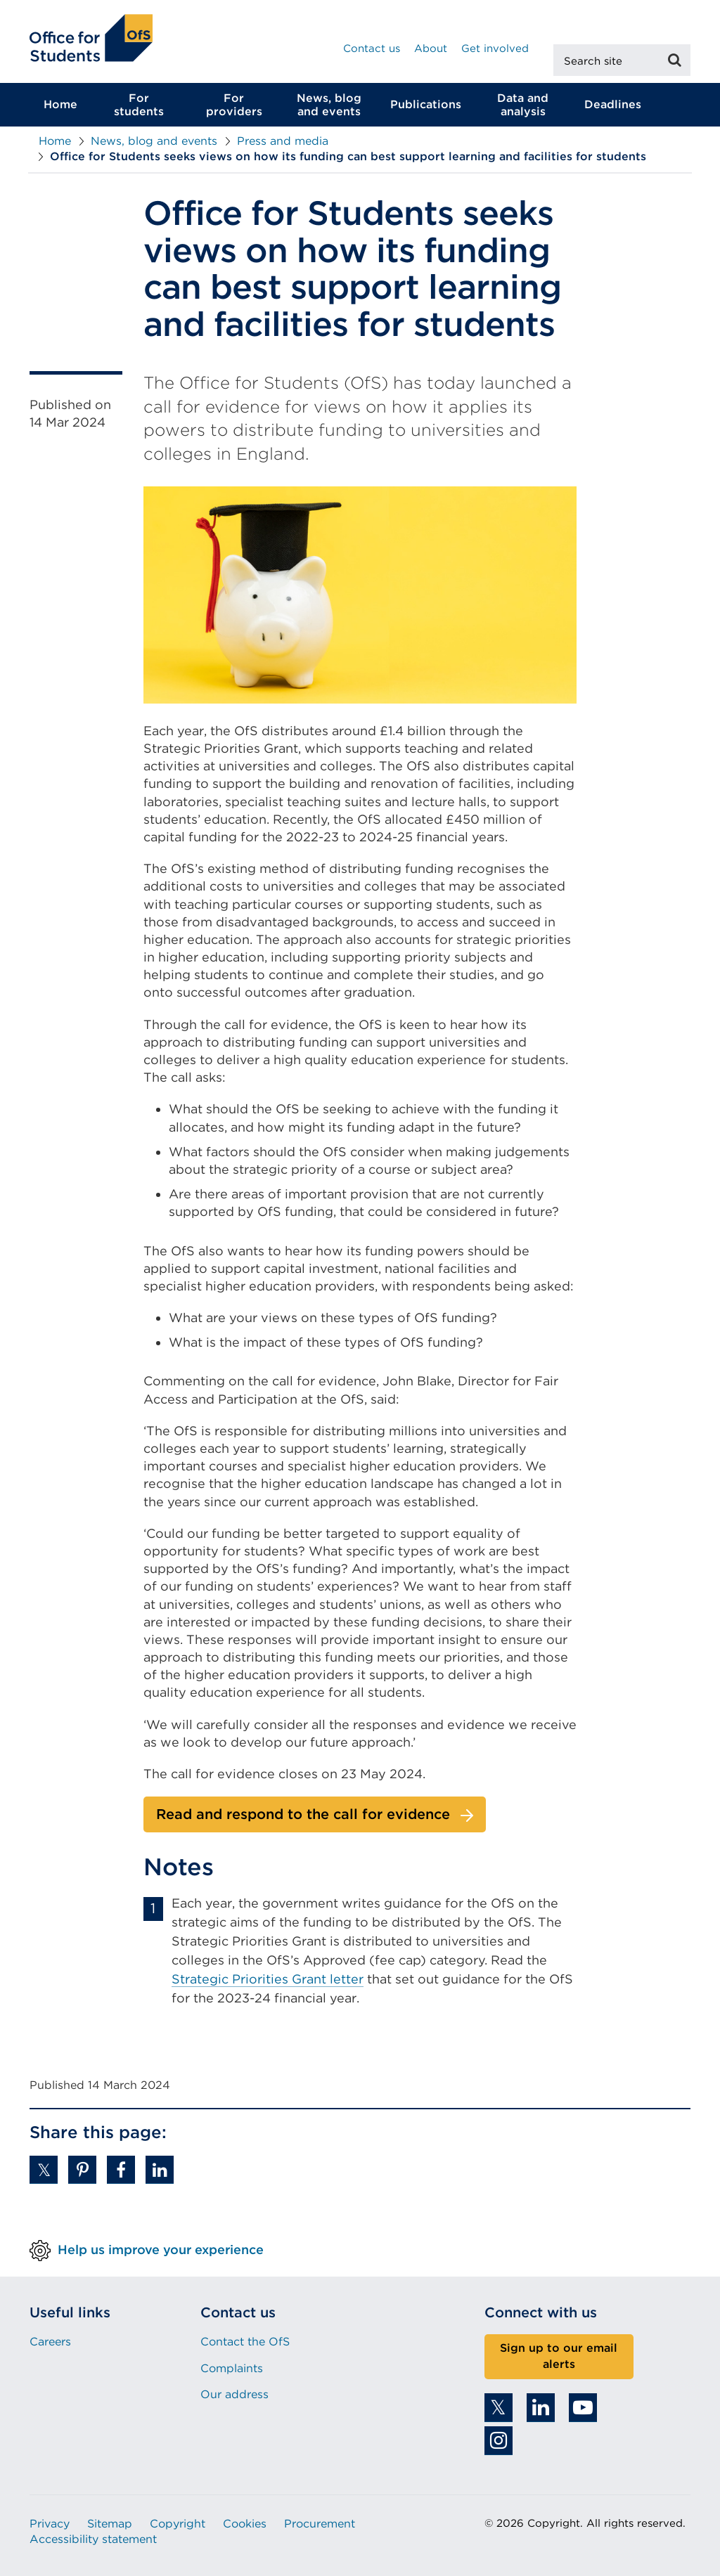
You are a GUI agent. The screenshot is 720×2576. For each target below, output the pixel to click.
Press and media (282, 141)
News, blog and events (329, 104)
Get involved (495, 48)
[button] (44, 2170)
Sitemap (109, 2523)
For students (139, 104)
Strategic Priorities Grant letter (268, 1979)
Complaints (231, 2368)
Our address (234, 2394)
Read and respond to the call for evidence (303, 1814)
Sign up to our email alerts (558, 2356)
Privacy (50, 2523)
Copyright (177, 2523)
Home (60, 104)
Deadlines (612, 104)
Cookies (244, 2523)
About (430, 48)
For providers (234, 104)
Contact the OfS (245, 2341)
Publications (425, 104)
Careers (50, 2341)
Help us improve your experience (161, 2249)
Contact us (371, 48)
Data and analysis (522, 104)
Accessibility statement (93, 2539)
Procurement (319, 2523)
